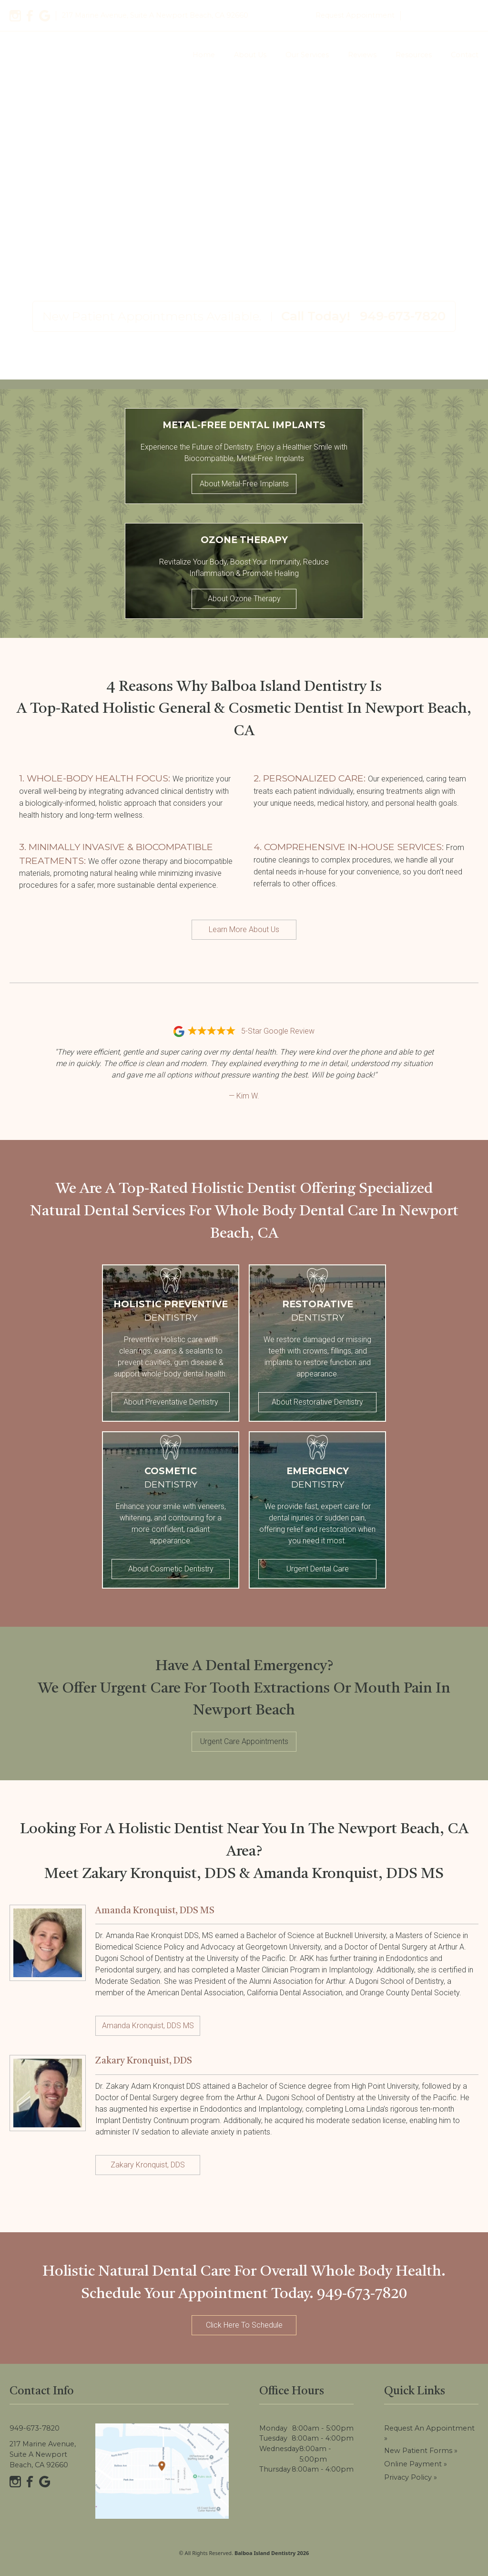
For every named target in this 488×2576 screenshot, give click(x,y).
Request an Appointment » (429, 2433)
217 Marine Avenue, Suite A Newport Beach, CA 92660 (43, 2454)
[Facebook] (30, 15)
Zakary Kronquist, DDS (148, 2164)
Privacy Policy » (410, 2477)
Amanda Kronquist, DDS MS (148, 2025)
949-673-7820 (442, 15)
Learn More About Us (244, 929)
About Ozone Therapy (244, 598)
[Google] (45, 15)
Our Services (307, 55)
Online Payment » (415, 2464)
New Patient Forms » (421, 2450)
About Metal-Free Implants (244, 483)
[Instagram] (15, 15)
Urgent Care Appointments (244, 1741)
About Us (250, 55)
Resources (414, 55)
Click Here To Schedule (244, 2325)
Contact (464, 55)
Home (204, 55)
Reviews (362, 55)
